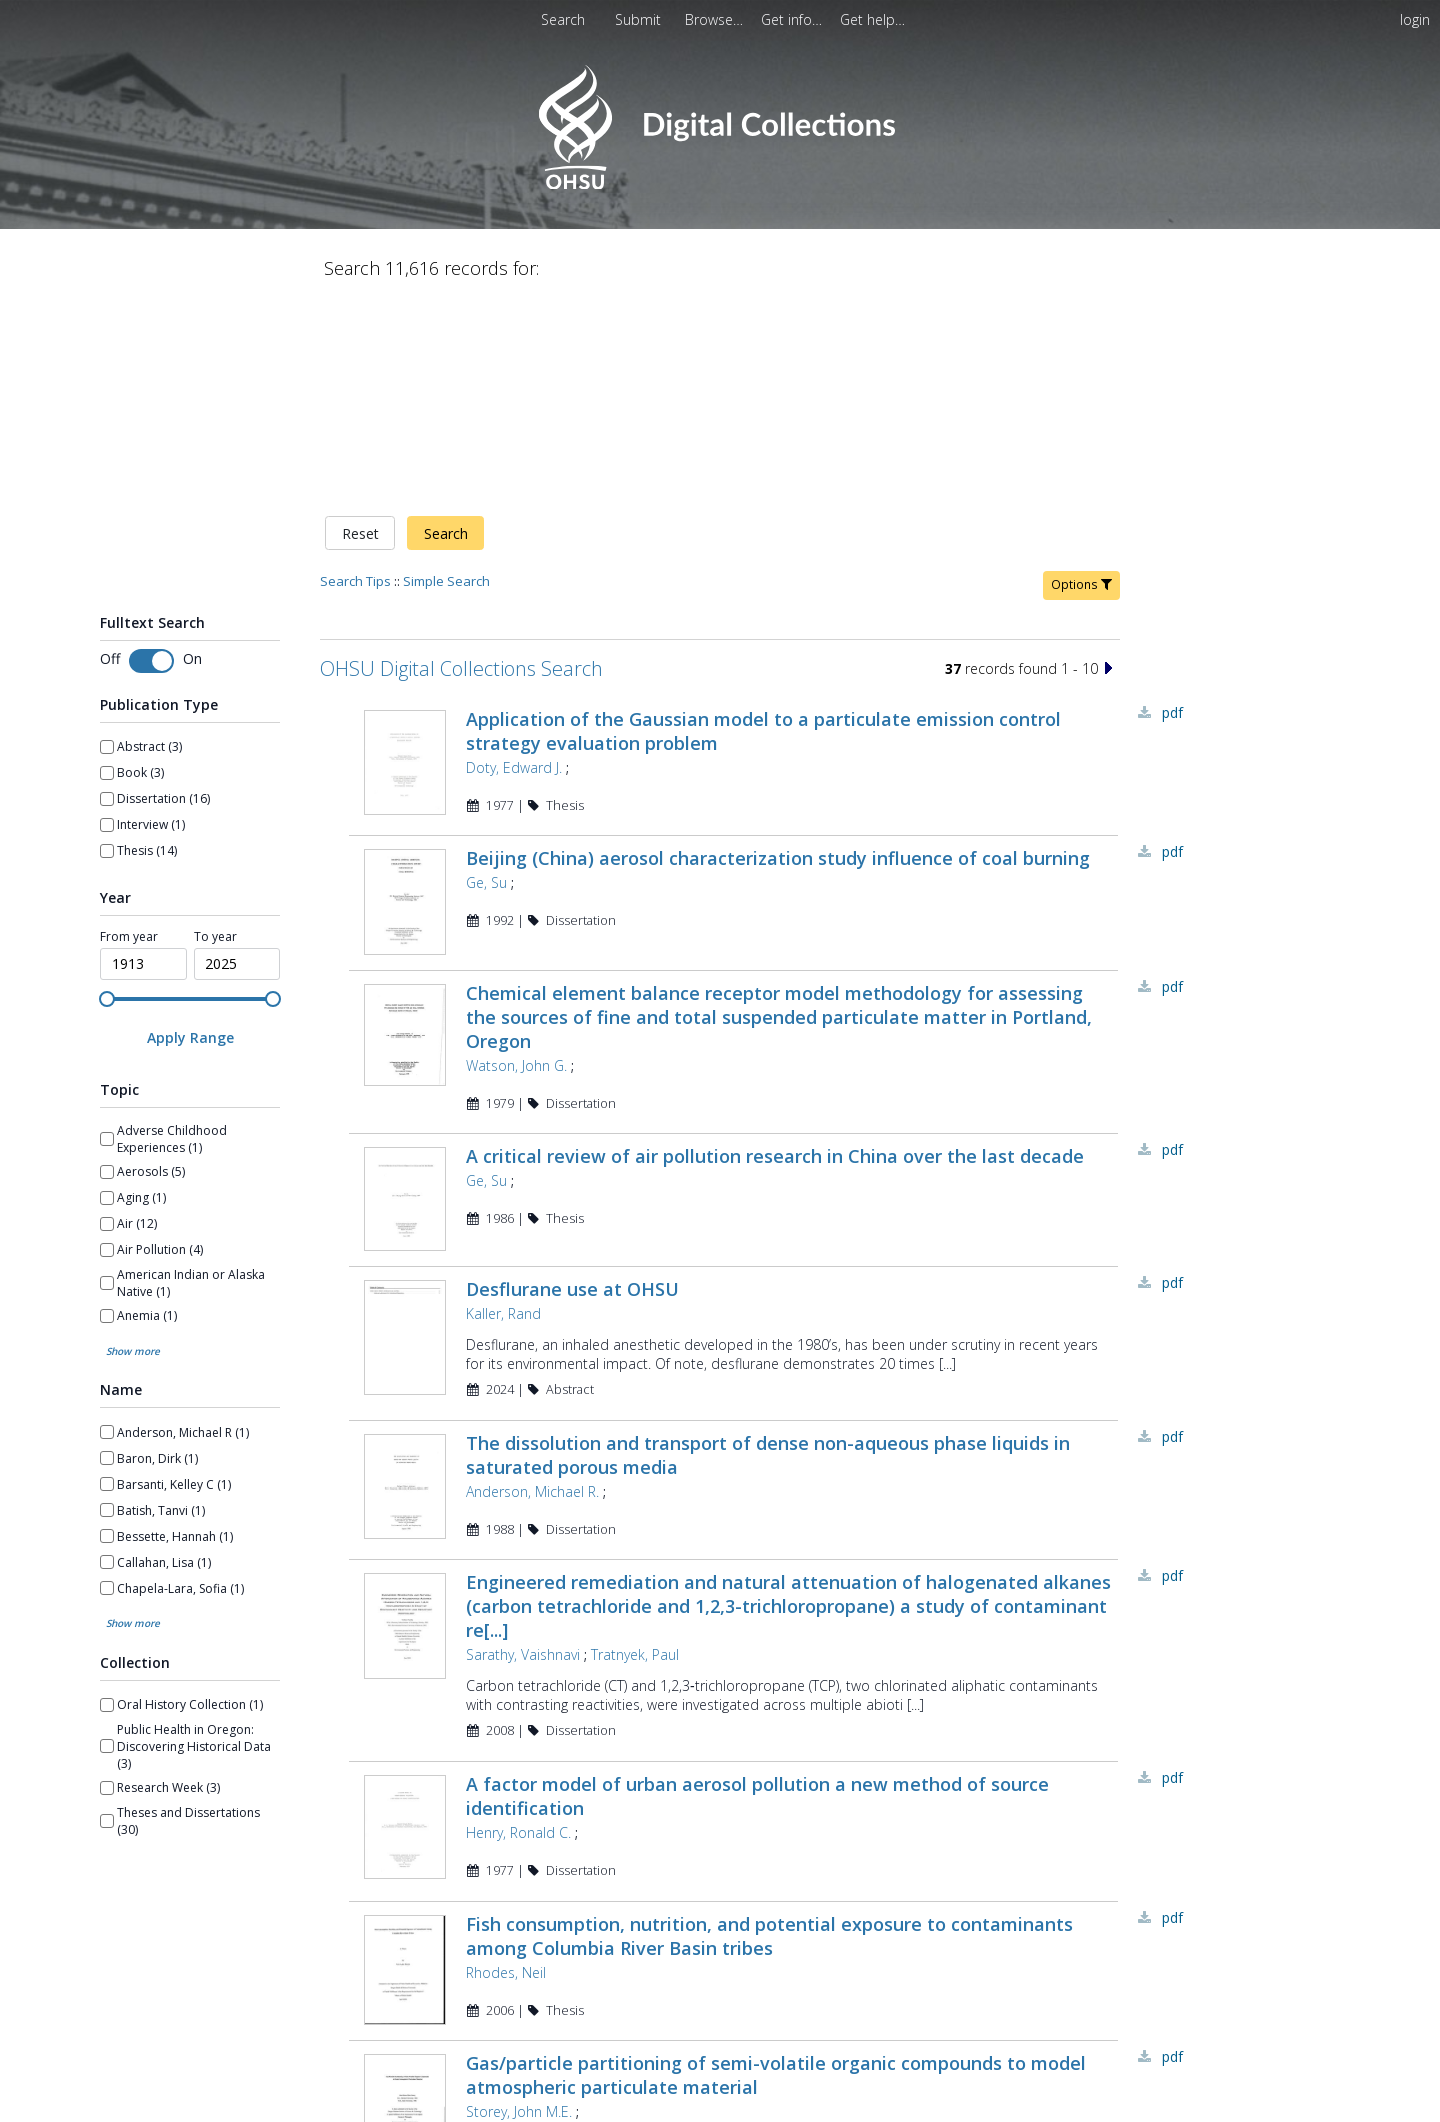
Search (446, 323)
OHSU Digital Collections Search (461, 458)
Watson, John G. (516, 863)
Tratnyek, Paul (635, 1463)
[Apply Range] (190, 827)
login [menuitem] (1415, 19)
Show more (133, 1141)
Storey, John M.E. (519, 1922)
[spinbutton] (143, 754)
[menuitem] (716, 19)
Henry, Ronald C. (518, 1640)
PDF (1172, 502)
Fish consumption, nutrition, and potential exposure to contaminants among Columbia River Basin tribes (769, 1745)
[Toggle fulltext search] (151, 452)
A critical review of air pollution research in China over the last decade (775, 955)
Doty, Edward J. (514, 557)
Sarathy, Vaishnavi (523, 1463)
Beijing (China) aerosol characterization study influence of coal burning (778, 650)
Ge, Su (486, 674)
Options (1081, 374)
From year (129, 727)
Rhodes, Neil (506, 1781)
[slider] (107, 790)
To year (215, 727)
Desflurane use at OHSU (572, 1096)
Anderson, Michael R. (532, 1298)
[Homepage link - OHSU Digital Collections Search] (719, 184)
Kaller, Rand (503, 1120)
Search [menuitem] (563, 19)
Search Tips (355, 371)
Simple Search (446, 371)
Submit (640, 19)
